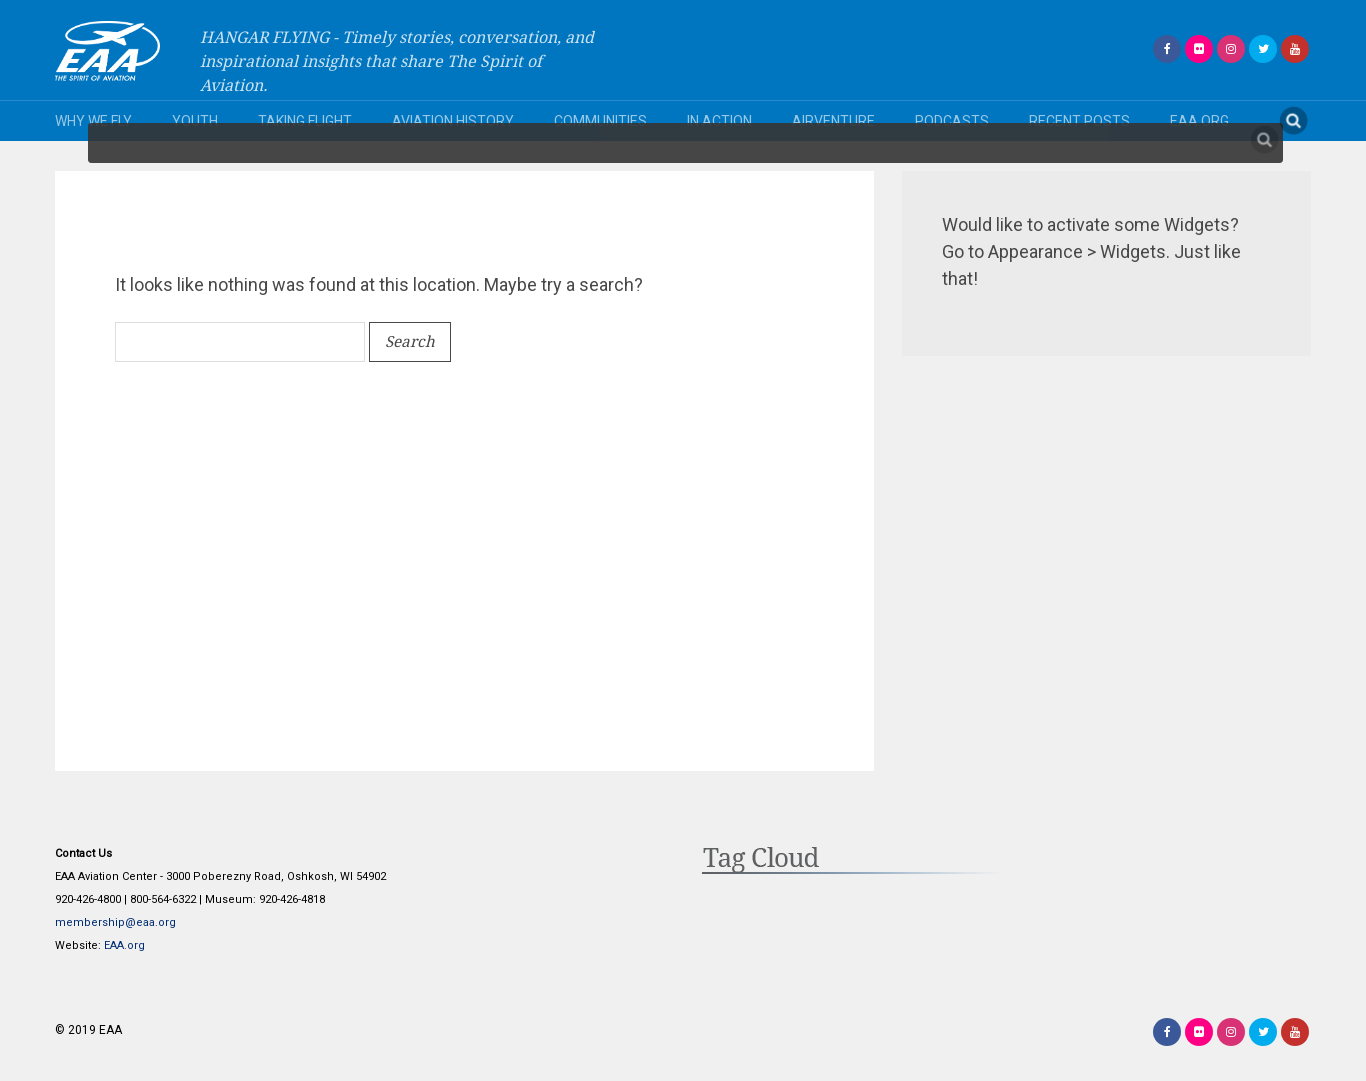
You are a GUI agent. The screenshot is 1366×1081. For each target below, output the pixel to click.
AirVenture (833, 121)
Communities (600, 121)
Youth (195, 121)
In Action (719, 121)
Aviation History (453, 121)
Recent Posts (1079, 121)
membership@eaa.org (115, 922)
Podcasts (952, 121)
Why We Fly (93, 121)
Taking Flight (305, 121)
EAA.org (1199, 121)
